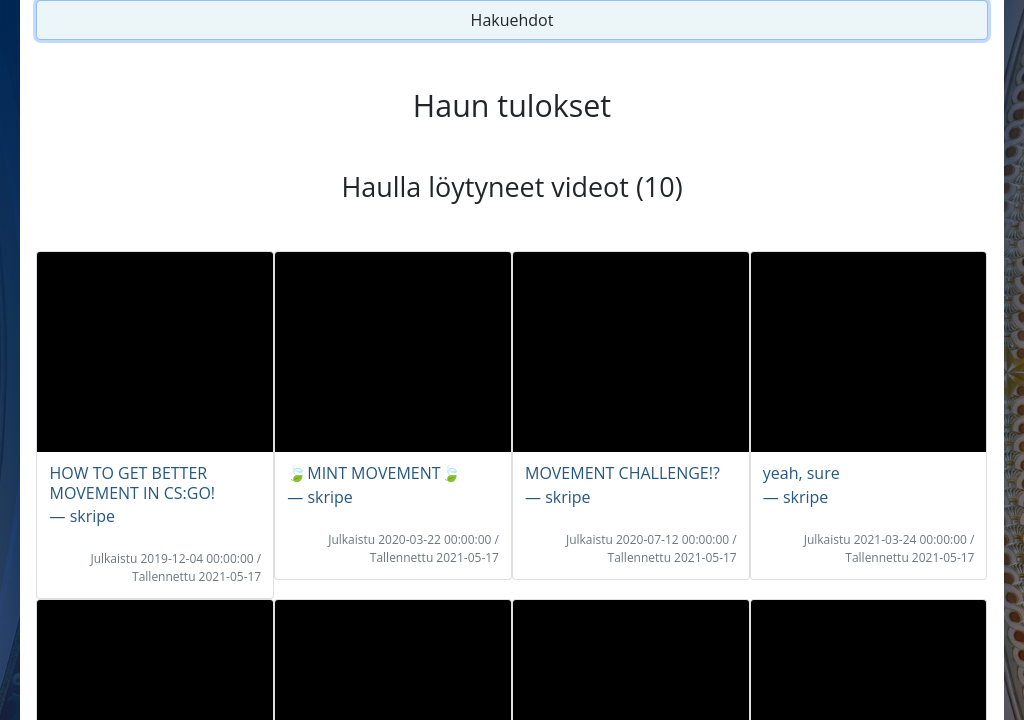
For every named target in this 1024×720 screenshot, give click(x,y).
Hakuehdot (512, 20)
